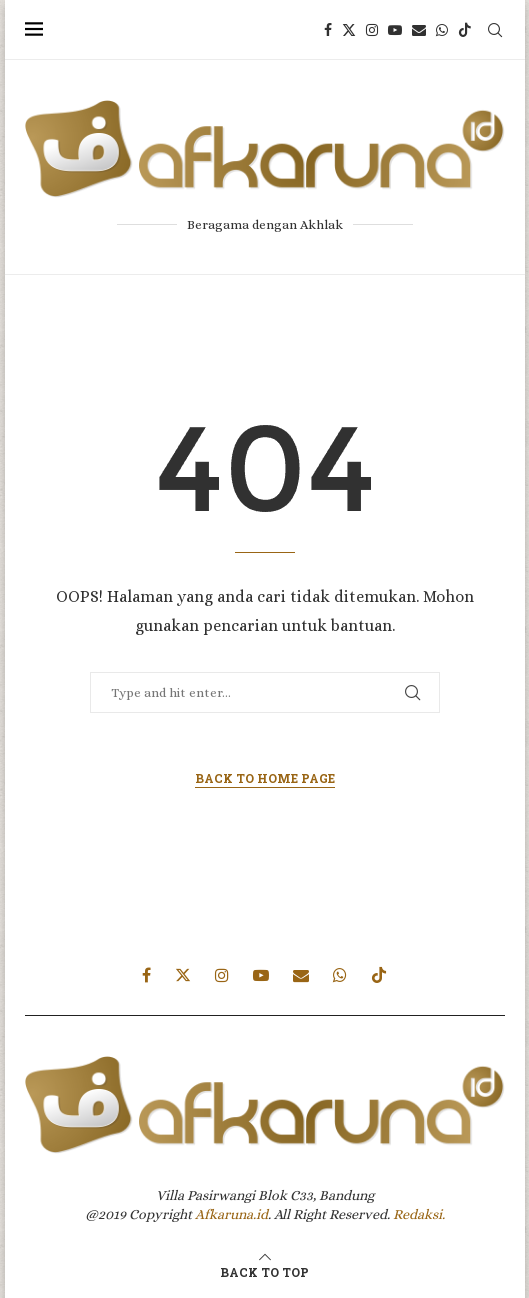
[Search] (495, 30)
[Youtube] (395, 30)
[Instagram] (372, 30)
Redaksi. (419, 1214)
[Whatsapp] (442, 30)
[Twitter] (349, 30)
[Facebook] (328, 30)
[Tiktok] (465, 30)
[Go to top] (264, 1271)
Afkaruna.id (231, 1214)
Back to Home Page (265, 778)
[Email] (419, 30)
